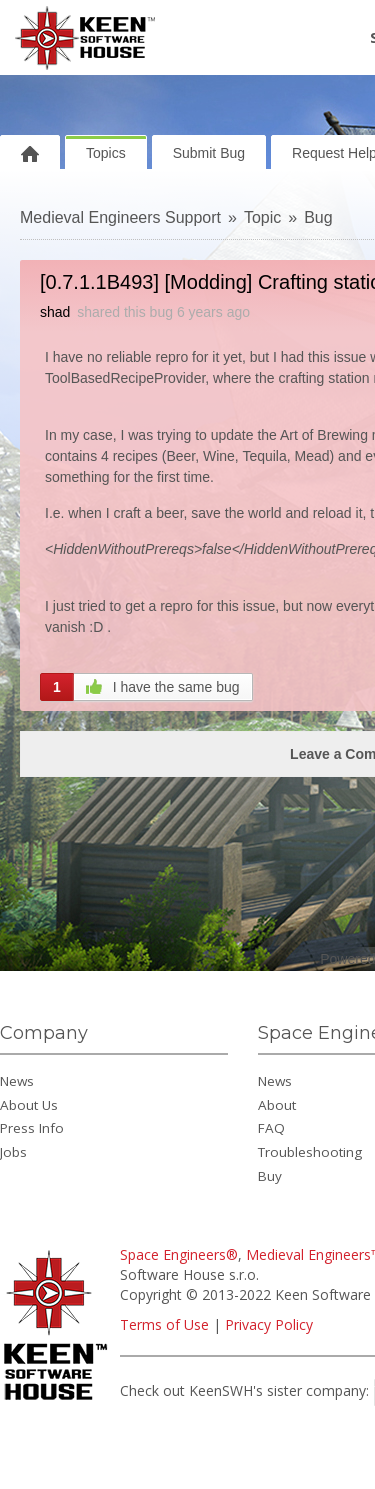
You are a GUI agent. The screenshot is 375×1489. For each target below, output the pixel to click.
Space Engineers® (179, 1254)
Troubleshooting (310, 1152)
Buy (270, 1176)
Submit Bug (209, 153)
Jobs (13, 1152)
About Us (29, 1105)
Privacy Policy (269, 1324)
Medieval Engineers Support (120, 217)
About (277, 1105)
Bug (318, 217)
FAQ (271, 1128)
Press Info (32, 1128)
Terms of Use (164, 1324)
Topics (106, 153)
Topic (262, 217)
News (17, 1081)
